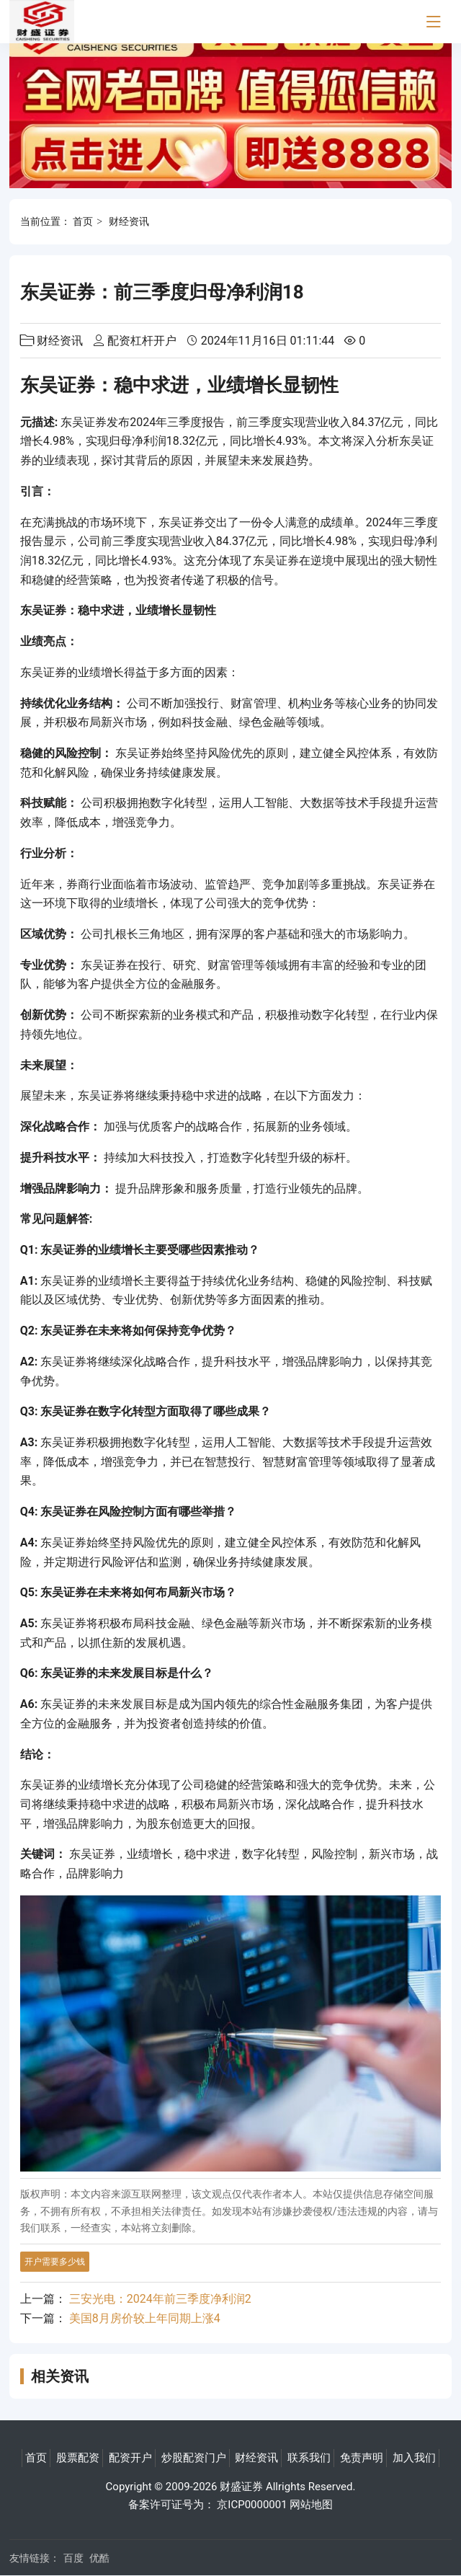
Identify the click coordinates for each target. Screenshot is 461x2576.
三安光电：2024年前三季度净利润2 (160, 2299)
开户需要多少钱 (54, 2262)
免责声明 (361, 2457)
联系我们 (309, 2457)
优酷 (99, 2558)
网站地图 (311, 2504)
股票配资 (77, 2457)
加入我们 (414, 2457)
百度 (73, 2558)
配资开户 (130, 2457)
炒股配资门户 (193, 2457)
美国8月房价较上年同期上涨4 (144, 2318)
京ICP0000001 (252, 2504)
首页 (83, 221)
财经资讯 (129, 221)
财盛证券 (241, 2486)
